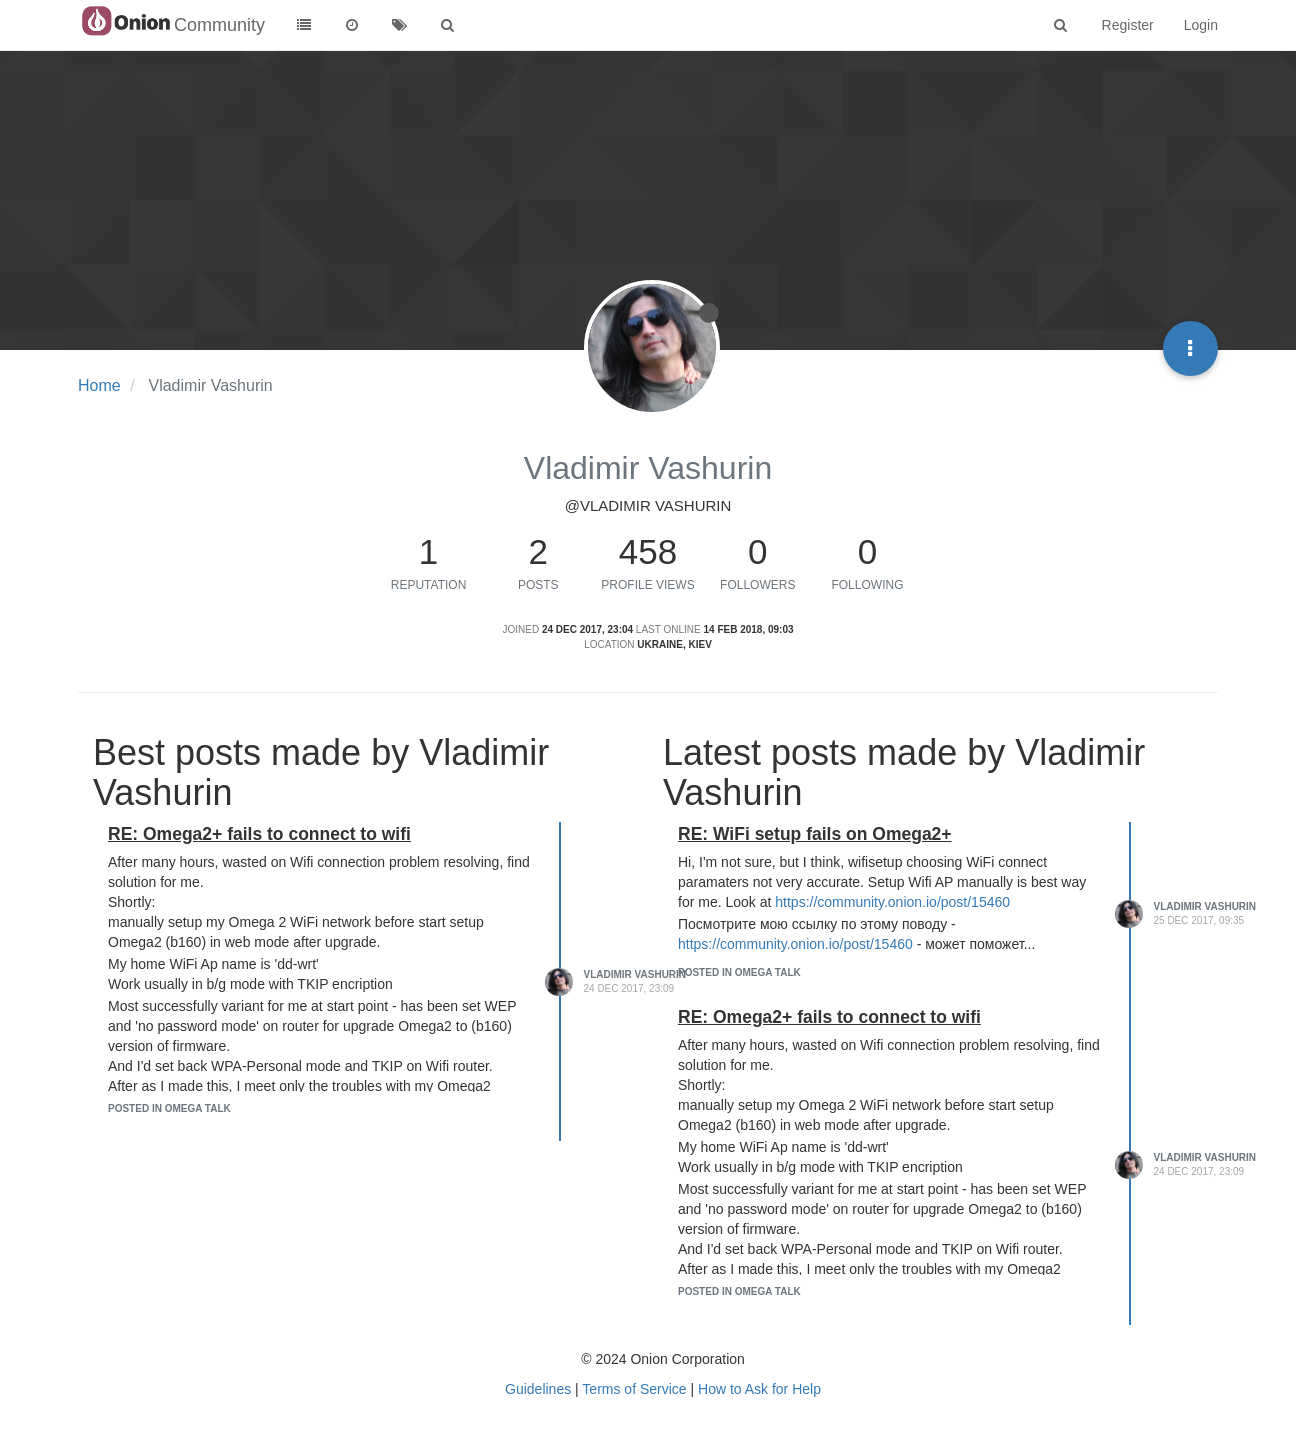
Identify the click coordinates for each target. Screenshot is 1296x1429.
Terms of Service (634, 1389)
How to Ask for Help (759, 1389)
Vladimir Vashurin (635, 974)
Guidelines (538, 1389)
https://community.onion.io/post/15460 (892, 902)
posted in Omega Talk (169, 1108)
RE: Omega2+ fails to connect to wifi (259, 834)
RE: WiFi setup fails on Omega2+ (815, 834)
